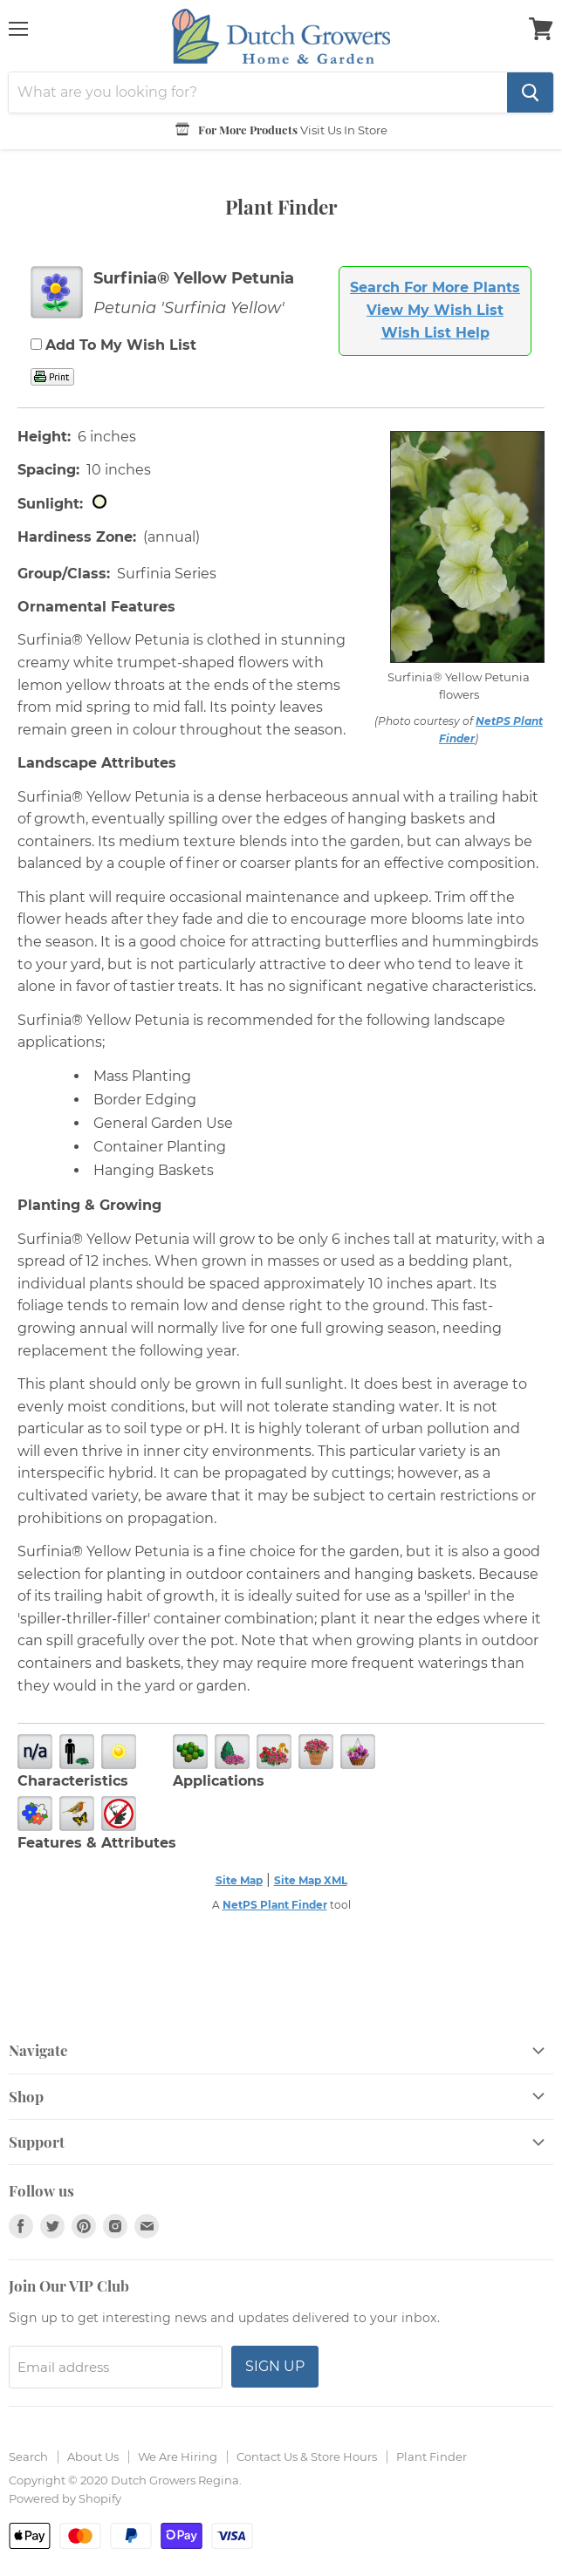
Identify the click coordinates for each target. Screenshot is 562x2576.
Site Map (239, 1880)
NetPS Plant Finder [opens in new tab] (275, 1904)
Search (28, 2456)
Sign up (275, 2366)
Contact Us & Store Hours (306, 2456)
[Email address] (116, 2367)
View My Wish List (435, 310)
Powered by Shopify (65, 2498)
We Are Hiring (177, 2456)
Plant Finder (431, 2456)
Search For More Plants (435, 287)
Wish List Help (435, 333)
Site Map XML (310, 1880)
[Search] (258, 92)
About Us (93, 2456)
